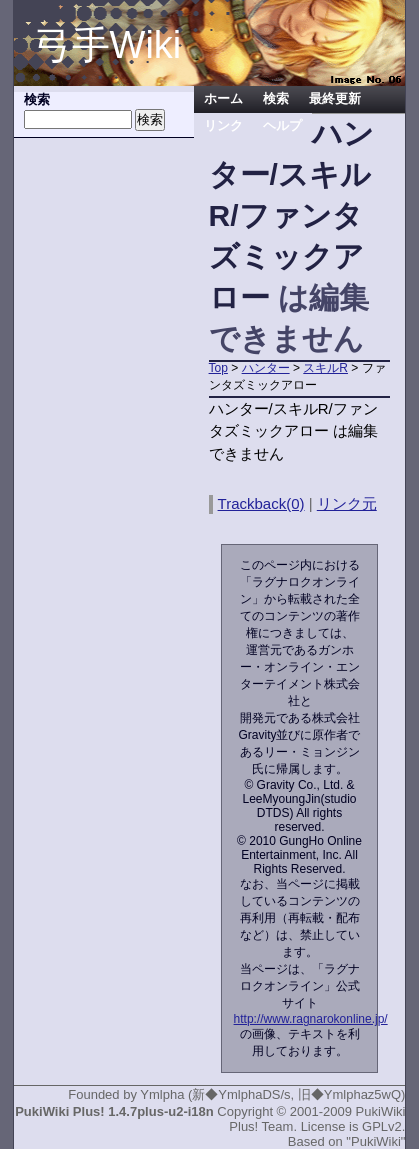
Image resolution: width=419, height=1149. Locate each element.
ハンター (266, 368)
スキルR (325, 368)
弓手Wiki (108, 45)
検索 (276, 99)
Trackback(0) (261, 503)
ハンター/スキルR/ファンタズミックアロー (291, 215)
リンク (223, 126)
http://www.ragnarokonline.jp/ (311, 1019)
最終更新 (335, 99)
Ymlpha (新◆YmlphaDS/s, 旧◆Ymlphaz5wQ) (272, 1094)
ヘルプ (282, 126)
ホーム (223, 99)
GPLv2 (382, 1126)
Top (218, 368)
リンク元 (347, 503)
